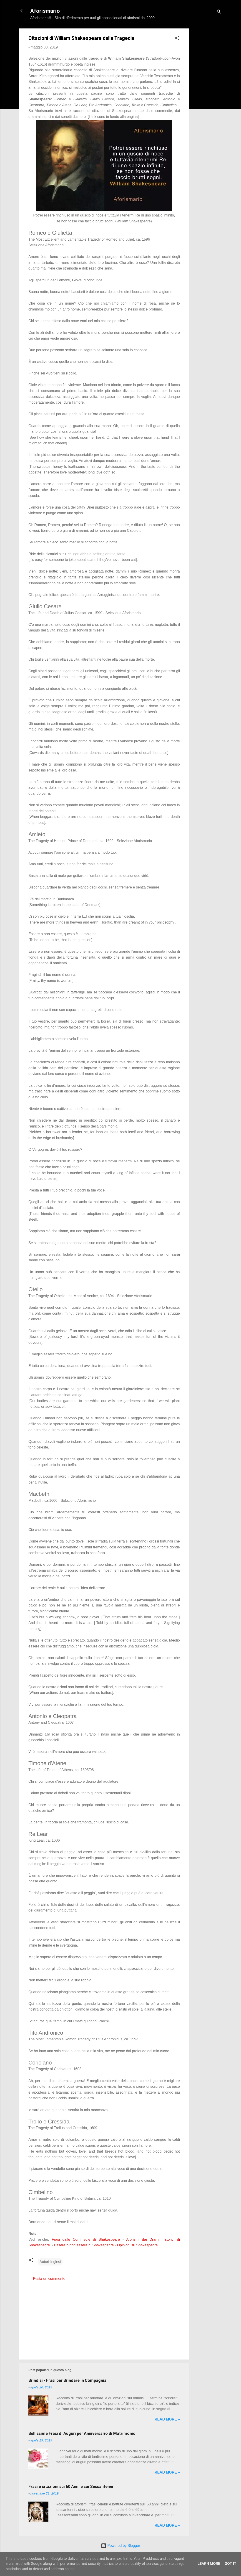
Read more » (167, 2419)
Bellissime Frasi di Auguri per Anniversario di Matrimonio (82, 2433)
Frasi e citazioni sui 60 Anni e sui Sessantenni (70, 2486)
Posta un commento (49, 2279)
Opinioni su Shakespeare (137, 2245)
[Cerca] (219, 12)
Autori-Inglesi (50, 2262)
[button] (177, 38)
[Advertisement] (207, 96)
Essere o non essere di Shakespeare (84, 2245)
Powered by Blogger (120, 2546)
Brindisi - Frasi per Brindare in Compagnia (67, 2380)
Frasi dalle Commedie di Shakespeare (86, 2239)
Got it (230, 2563)
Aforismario (45, 11)
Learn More (209, 2563)
